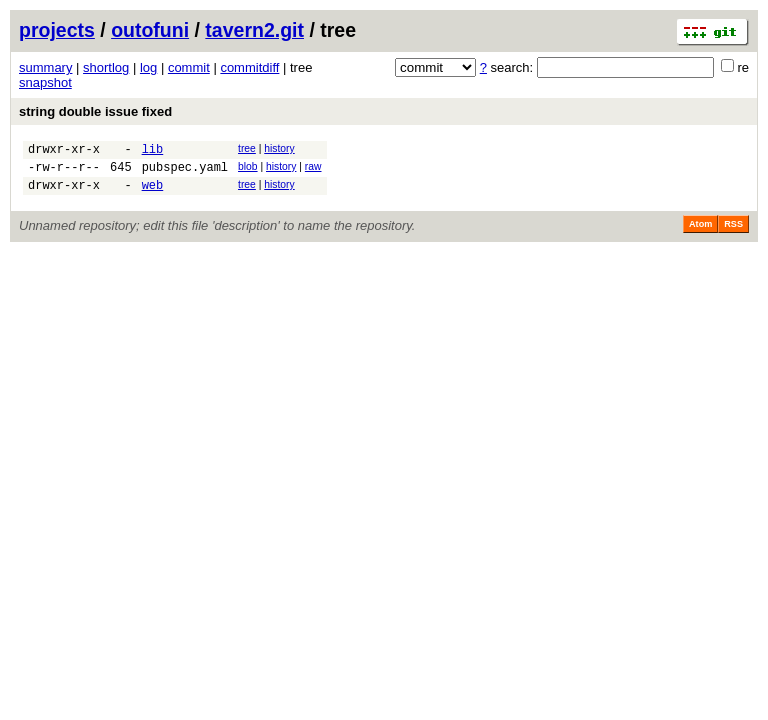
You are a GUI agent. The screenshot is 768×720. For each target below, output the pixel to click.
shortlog (106, 67)
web (153, 193)
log (148, 67)
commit (189, 67)
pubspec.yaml (185, 172)
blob (248, 169)
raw (313, 169)
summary (45, 67)
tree (247, 148)
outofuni (150, 30)
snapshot (45, 82)
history (279, 148)
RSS (733, 233)
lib (153, 151)
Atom (700, 233)
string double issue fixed (95, 111)
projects (57, 30)
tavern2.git (254, 30)
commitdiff (249, 67)
